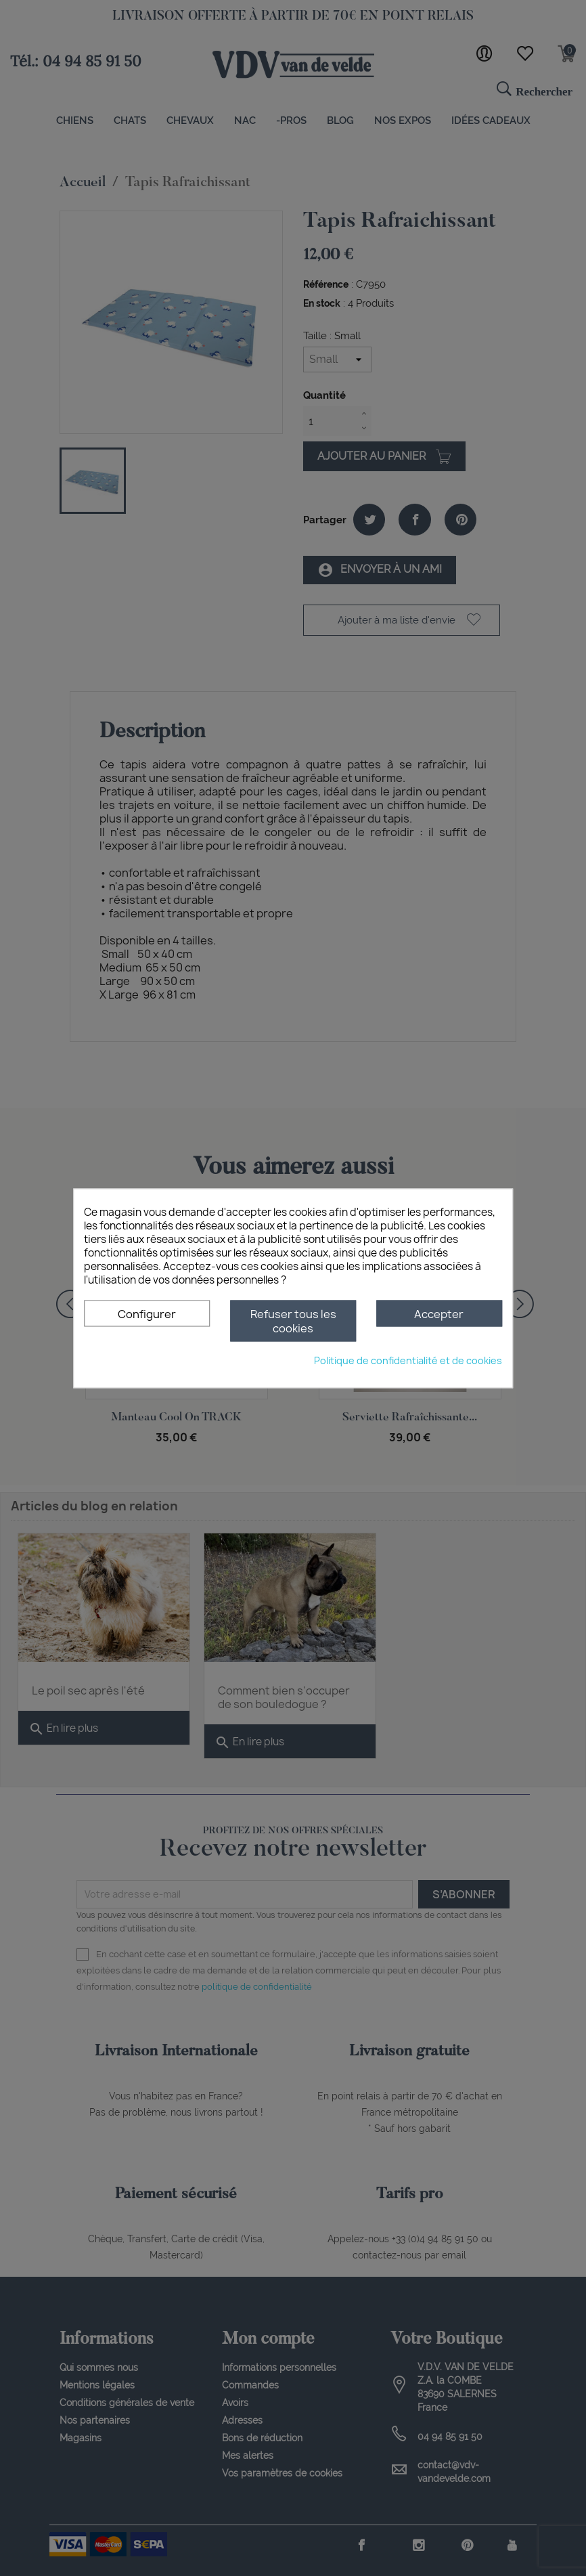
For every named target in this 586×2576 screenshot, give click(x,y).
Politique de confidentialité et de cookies (408, 1359)
